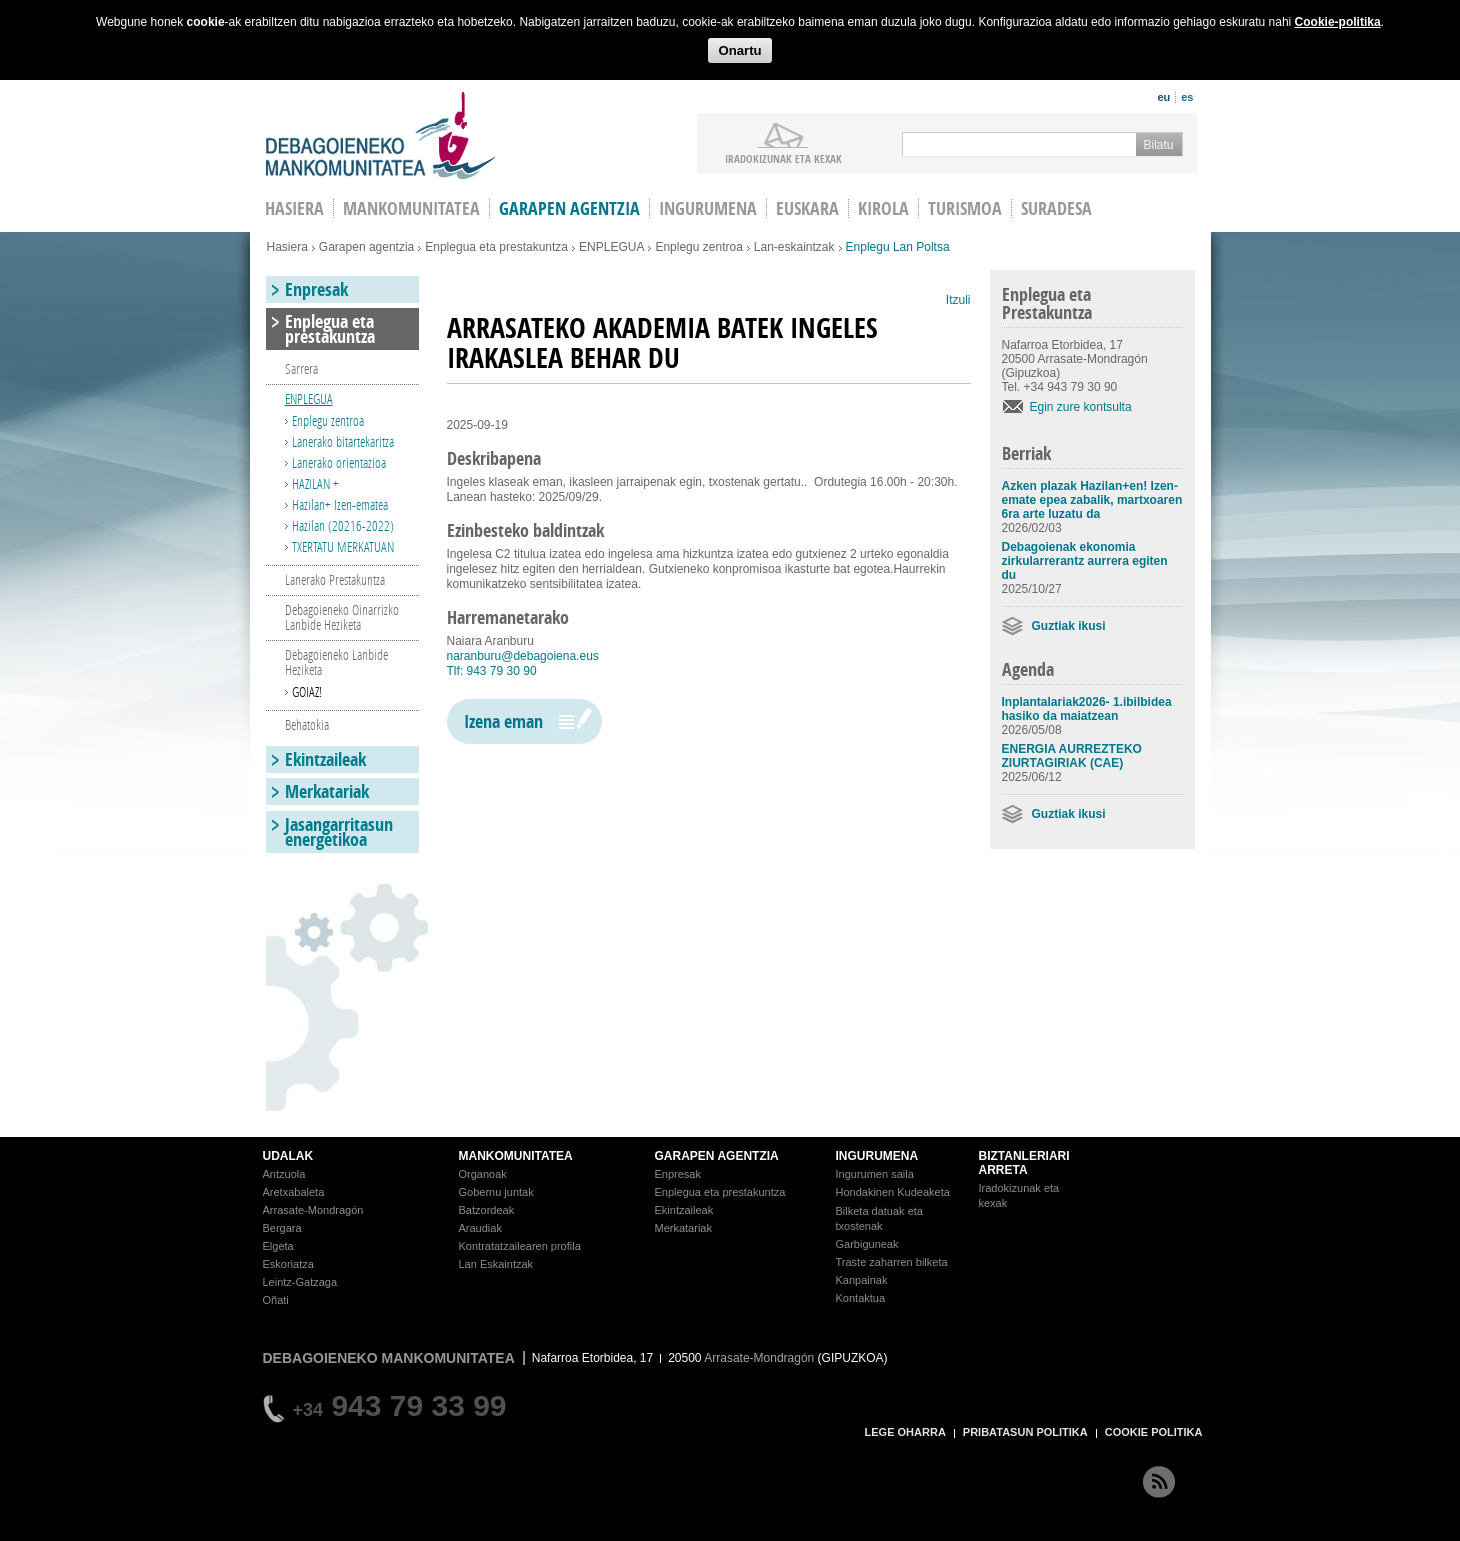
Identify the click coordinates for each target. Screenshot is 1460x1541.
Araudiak (480, 1228)
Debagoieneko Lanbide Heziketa (336, 662)
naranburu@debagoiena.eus (523, 656)
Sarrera (301, 368)
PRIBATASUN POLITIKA (1025, 1432)
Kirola (883, 208)
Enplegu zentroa (698, 247)
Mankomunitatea (411, 208)
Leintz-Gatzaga (300, 1282)
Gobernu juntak (496, 1192)
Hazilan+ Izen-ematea (340, 504)
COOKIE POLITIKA (1154, 1432)
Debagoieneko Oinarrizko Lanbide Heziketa (342, 617)
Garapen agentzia (569, 208)
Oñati (276, 1300)
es (1187, 97)
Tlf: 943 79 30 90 (492, 671)
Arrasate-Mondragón (313, 1210)
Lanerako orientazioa (339, 462)
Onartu (739, 50)
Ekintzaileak (325, 759)
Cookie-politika (1338, 22)
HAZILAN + (315, 483)
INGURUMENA (877, 1156)
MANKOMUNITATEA (516, 1156)
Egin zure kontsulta (1081, 407)
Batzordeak (487, 1210)
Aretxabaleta (294, 1192)
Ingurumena (708, 208)
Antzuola (284, 1174)
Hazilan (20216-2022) (343, 525)
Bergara (282, 1228)
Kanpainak (862, 1280)
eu (1163, 97)
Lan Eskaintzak (496, 1264)
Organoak (483, 1174)
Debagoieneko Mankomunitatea (381, 135)
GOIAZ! (307, 691)
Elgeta (278, 1246)
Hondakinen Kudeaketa (893, 1192)
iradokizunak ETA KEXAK (783, 158)
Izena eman (503, 721)
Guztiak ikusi (1069, 626)
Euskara (807, 208)
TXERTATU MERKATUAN (343, 546)
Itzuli (958, 300)
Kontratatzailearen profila (520, 1246)
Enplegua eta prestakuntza (496, 247)
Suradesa (1056, 208)
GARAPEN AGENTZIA (717, 1156)
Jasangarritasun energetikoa (339, 832)
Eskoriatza (288, 1264)
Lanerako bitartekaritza (343, 441)
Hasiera (287, 247)
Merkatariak (327, 791)
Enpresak (316, 289)
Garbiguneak (867, 1244)
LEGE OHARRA (905, 1432)
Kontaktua (861, 1298)
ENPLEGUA (611, 247)
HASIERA (294, 208)
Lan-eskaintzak (794, 247)
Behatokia (307, 724)
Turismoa (965, 208)
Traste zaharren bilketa (892, 1262)
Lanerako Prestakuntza (335, 579)
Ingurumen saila (875, 1174)
